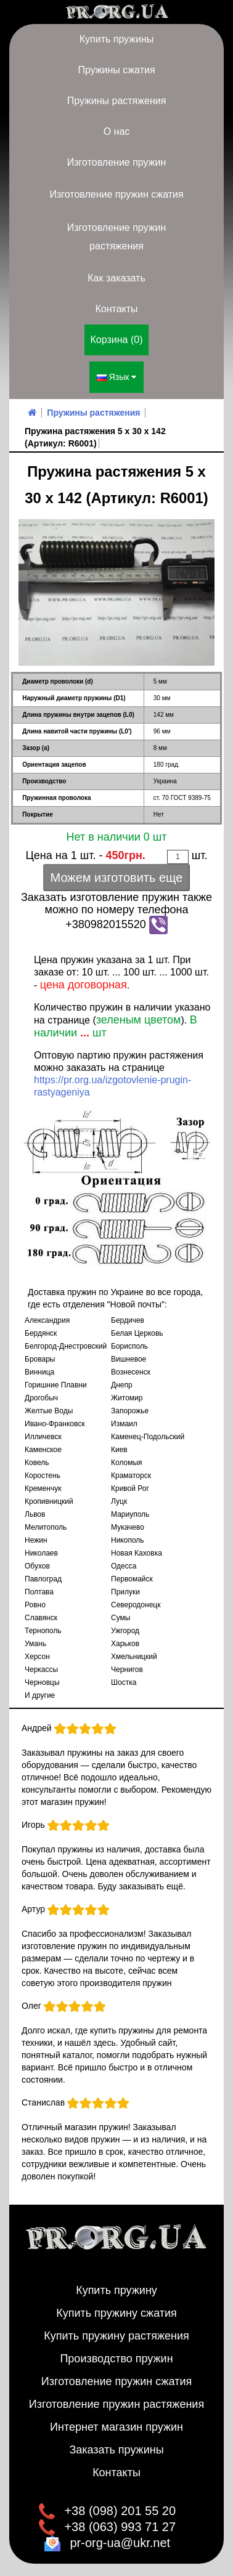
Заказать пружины (116, 2450)
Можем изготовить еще (117, 877)
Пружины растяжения (116, 100)
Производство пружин (116, 2358)
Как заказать (116, 278)
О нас (117, 131)
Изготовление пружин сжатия (116, 194)
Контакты (116, 309)
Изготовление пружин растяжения (116, 236)
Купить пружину (116, 2290)
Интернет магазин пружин (116, 2427)
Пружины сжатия (116, 70)
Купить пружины (117, 39)
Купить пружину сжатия (116, 2313)
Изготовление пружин (116, 162)
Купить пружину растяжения (116, 2336)
